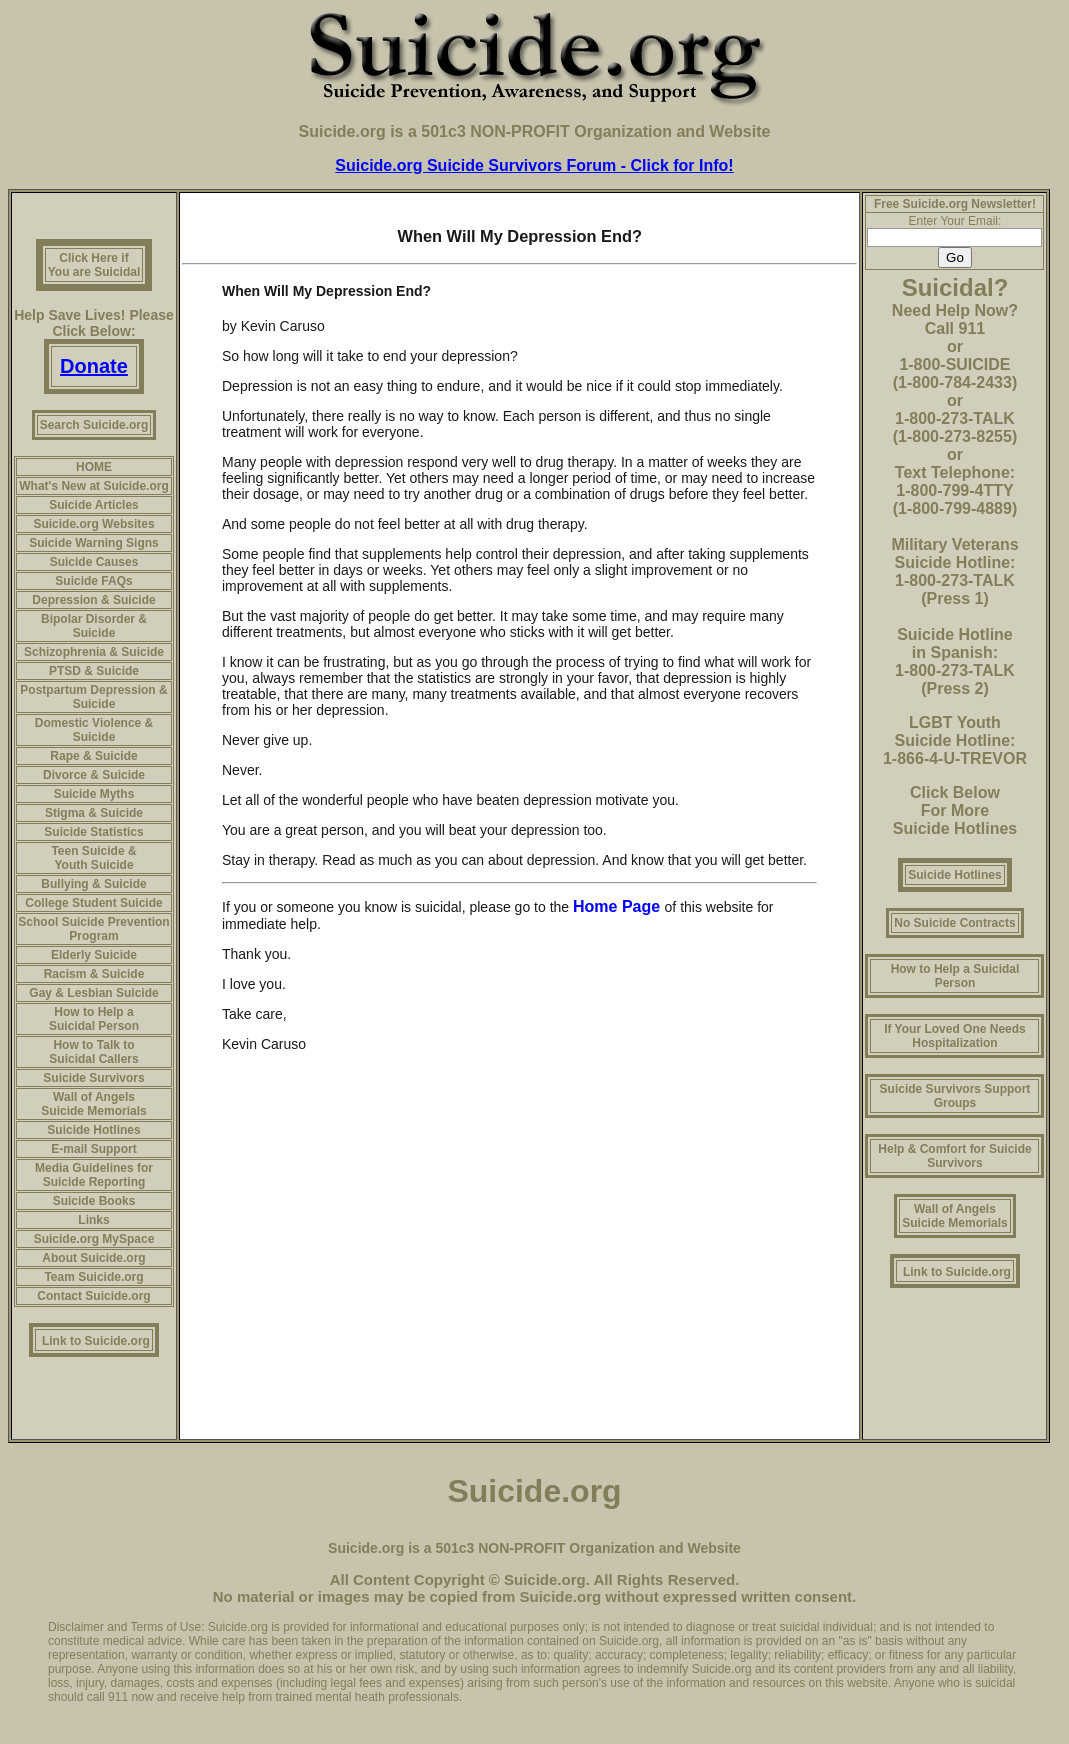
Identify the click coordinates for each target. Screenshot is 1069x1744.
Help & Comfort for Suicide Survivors (954, 1156)
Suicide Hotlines (93, 1130)
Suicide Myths (94, 794)
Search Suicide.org (94, 425)
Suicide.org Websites (93, 524)
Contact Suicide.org (93, 1296)
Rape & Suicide (93, 756)
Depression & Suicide (93, 600)
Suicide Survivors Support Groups (955, 1096)
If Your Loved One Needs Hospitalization (955, 1036)
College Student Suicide (93, 903)
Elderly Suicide (94, 955)
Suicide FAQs (93, 581)
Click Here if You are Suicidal (94, 265)
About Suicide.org (93, 1258)
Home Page (619, 906)
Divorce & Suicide (94, 775)
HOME (94, 467)
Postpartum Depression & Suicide (93, 697)
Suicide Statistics (93, 832)
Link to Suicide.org (96, 1341)
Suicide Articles (94, 505)
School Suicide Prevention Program (93, 929)
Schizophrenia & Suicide (94, 652)
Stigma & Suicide (94, 813)
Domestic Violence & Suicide (94, 730)
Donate (94, 366)
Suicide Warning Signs (94, 543)
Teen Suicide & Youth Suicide (93, 858)
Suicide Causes (94, 562)
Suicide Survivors (93, 1078)
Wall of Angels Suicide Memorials (93, 1104)
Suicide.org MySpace (94, 1239)
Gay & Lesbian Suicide (93, 993)
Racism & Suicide (94, 974)
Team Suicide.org (93, 1277)
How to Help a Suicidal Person (94, 1019)
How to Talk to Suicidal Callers (93, 1052)
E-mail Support (93, 1149)
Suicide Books (94, 1201)
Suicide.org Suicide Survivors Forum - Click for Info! (534, 165)
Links (93, 1220)
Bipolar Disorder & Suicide (94, 626)
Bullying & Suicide (93, 884)
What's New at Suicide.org (94, 486)
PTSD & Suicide (94, 671)
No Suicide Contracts (954, 923)
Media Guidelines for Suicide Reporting (94, 1175)
